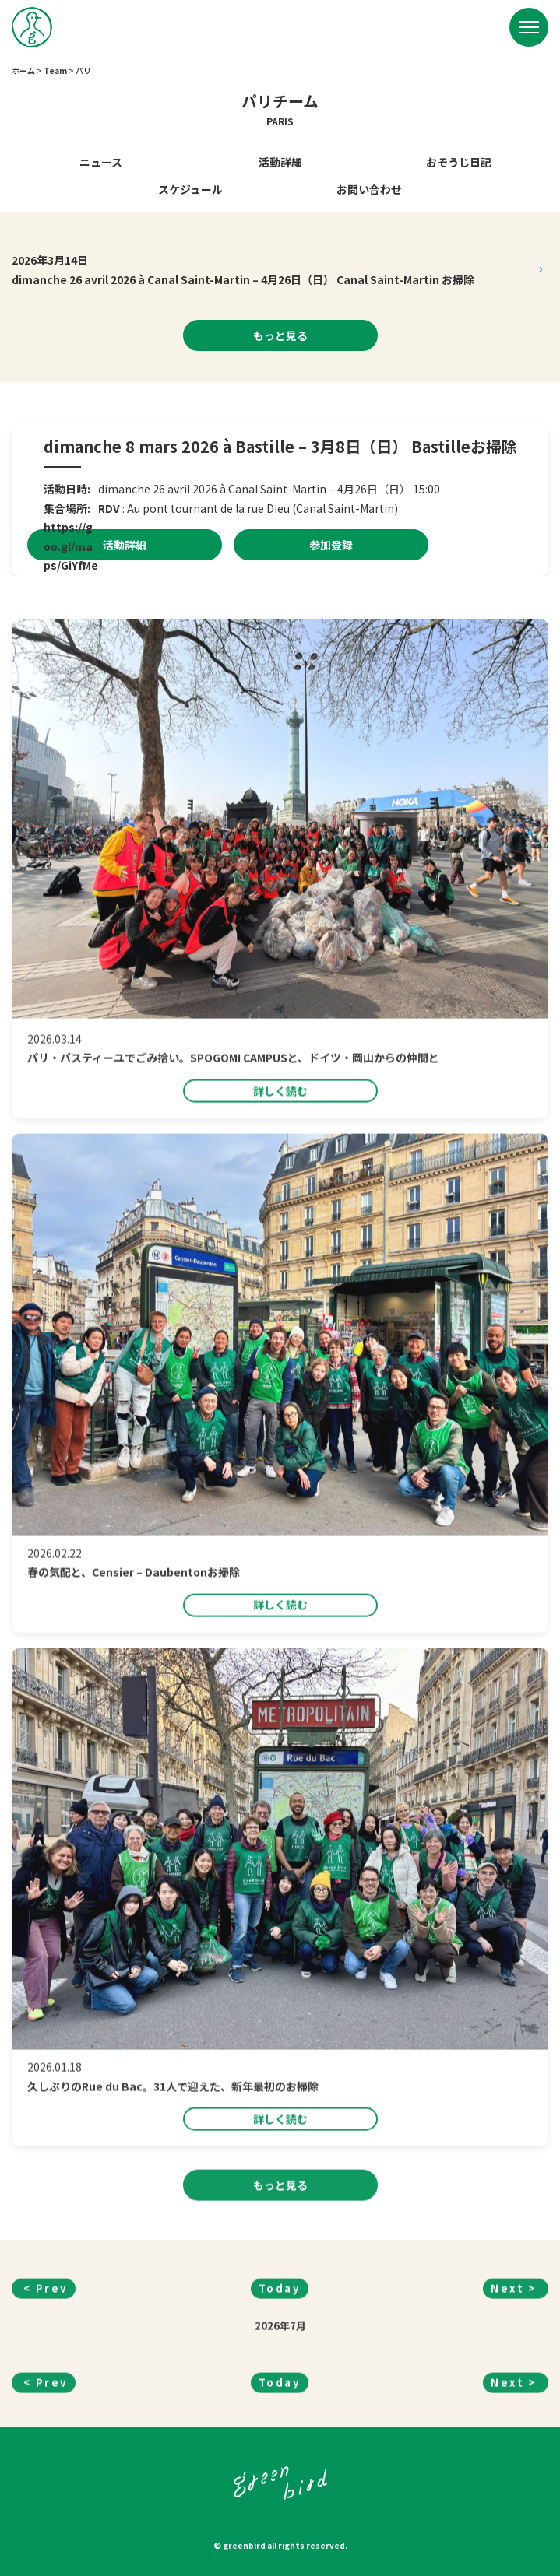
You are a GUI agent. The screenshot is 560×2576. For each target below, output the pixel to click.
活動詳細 (280, 162)
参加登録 (331, 545)
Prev (52, 2351)
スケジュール (190, 189)
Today (280, 2351)
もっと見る (280, 335)
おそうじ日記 (458, 162)
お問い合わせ (369, 189)
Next (507, 2351)
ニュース (100, 162)
